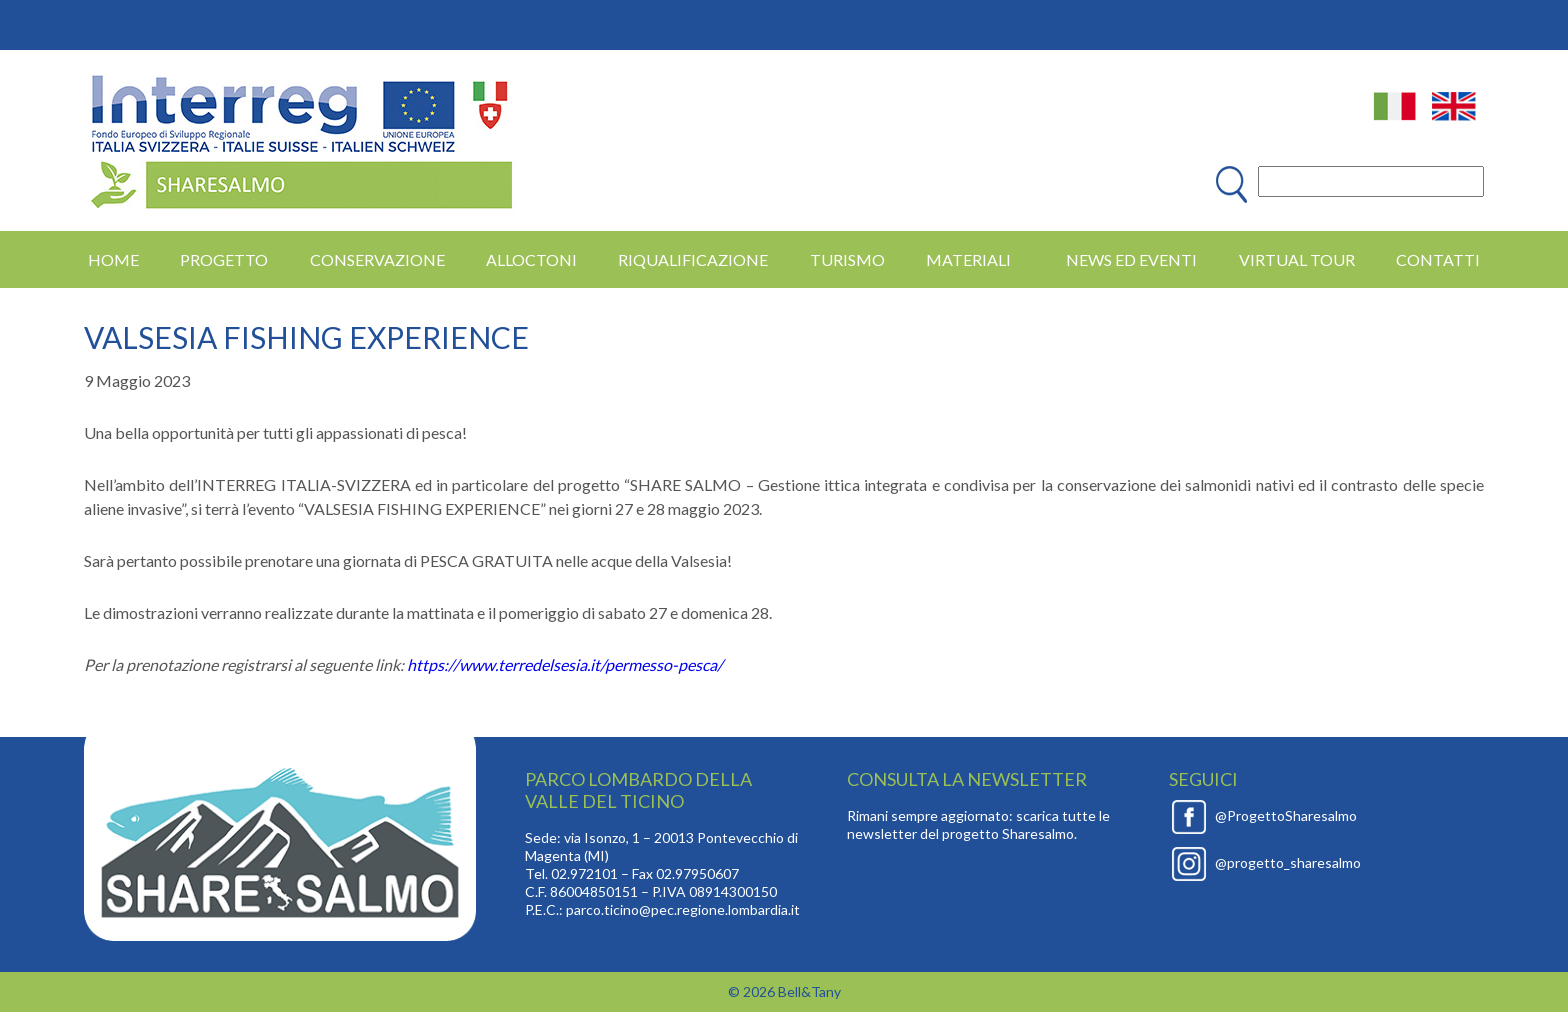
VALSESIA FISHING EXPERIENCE (306, 337)
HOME (113, 259)
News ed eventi (1131, 259)
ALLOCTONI (531, 259)
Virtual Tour (1297, 259)
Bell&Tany (809, 991)
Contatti (1438, 259)
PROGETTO (224, 259)
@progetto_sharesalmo (1288, 862)
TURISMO (847, 259)
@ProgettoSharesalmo (1286, 815)
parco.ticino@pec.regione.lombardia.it (683, 909)
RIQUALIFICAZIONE (693, 259)
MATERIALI (968, 259)
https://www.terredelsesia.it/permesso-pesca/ (565, 664)
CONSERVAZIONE (377, 259)
